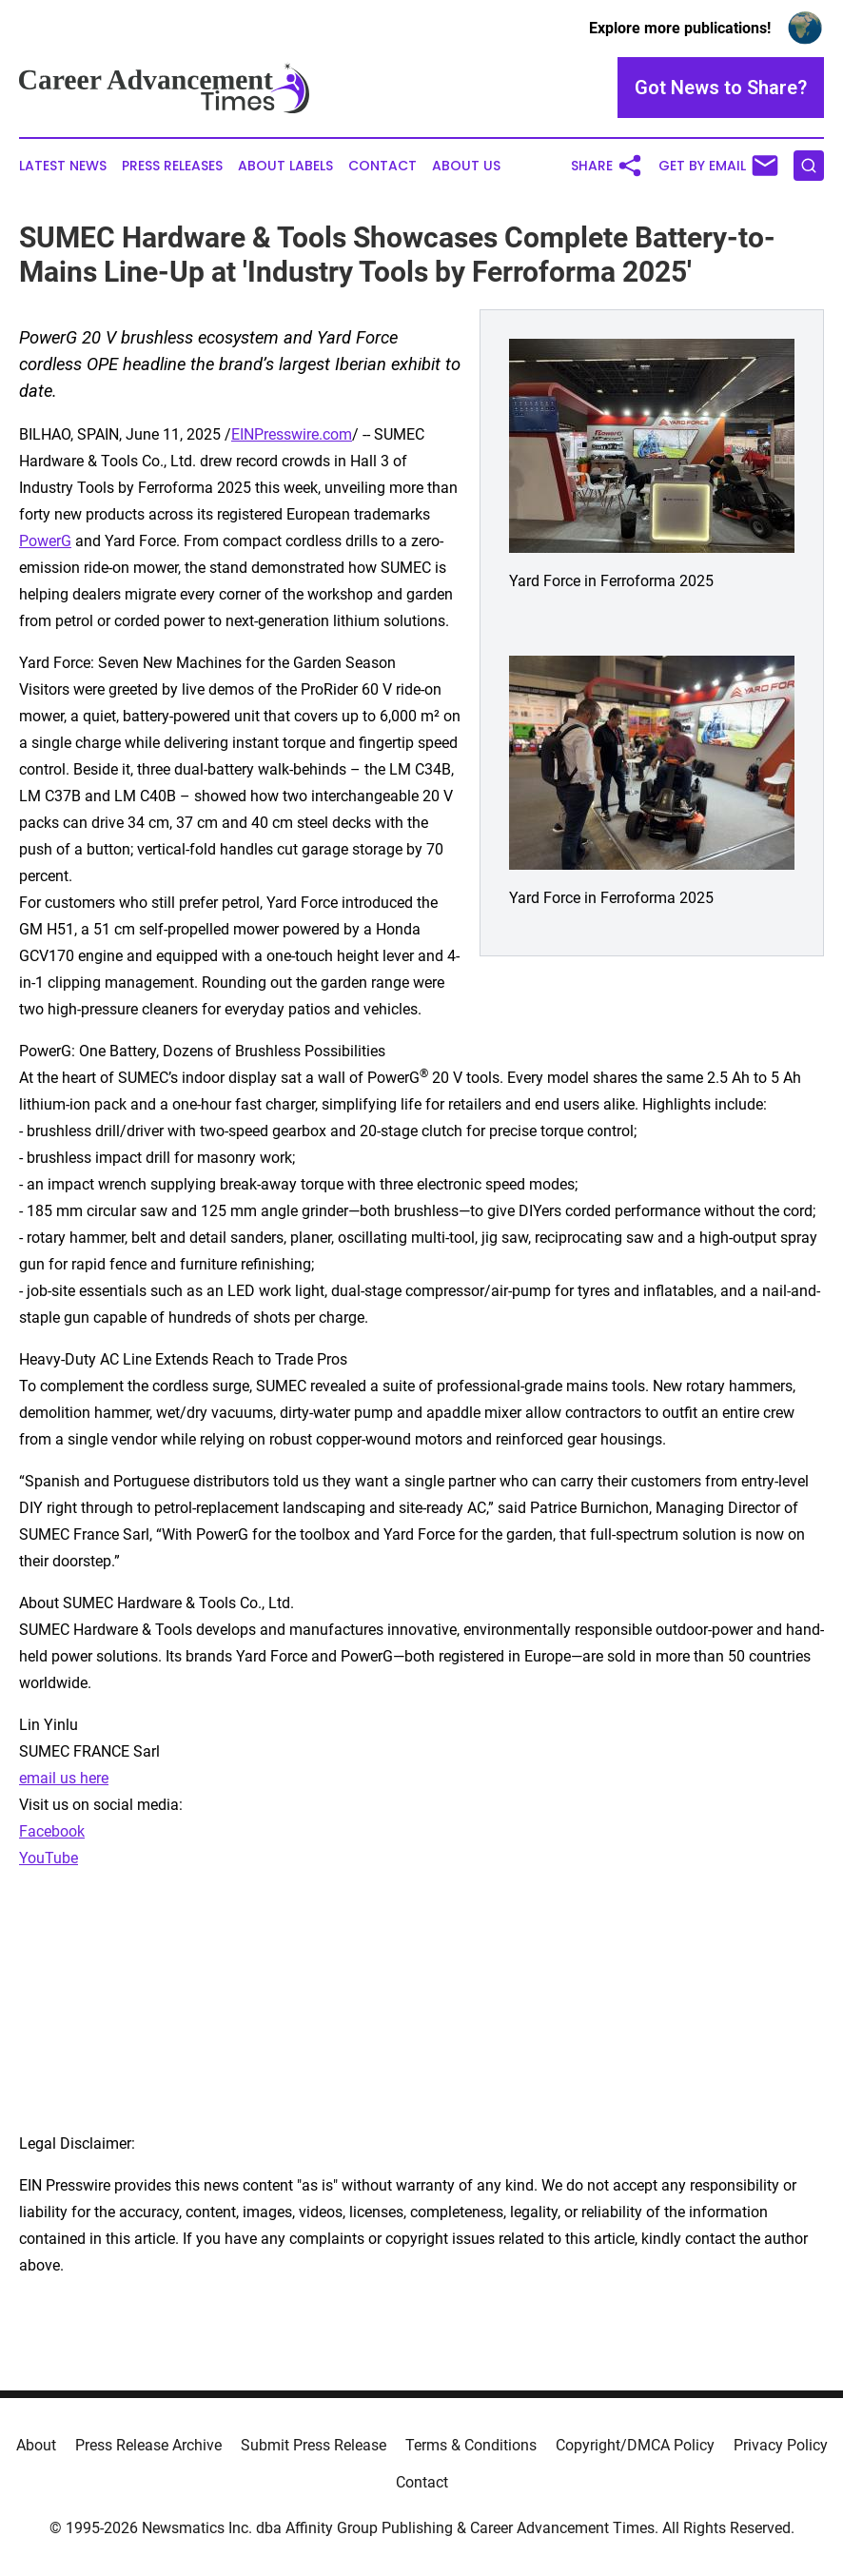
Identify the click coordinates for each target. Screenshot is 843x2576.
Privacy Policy (781, 2445)
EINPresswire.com (291, 434)
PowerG (45, 541)
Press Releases (172, 166)
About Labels (285, 166)
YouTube (48, 1858)
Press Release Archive (148, 2445)
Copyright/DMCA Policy (635, 2445)
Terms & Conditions (471, 2445)
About (36, 2445)
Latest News (63, 166)
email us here (63, 1778)
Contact (382, 166)
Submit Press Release (313, 2445)
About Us (466, 166)
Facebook (52, 1831)
